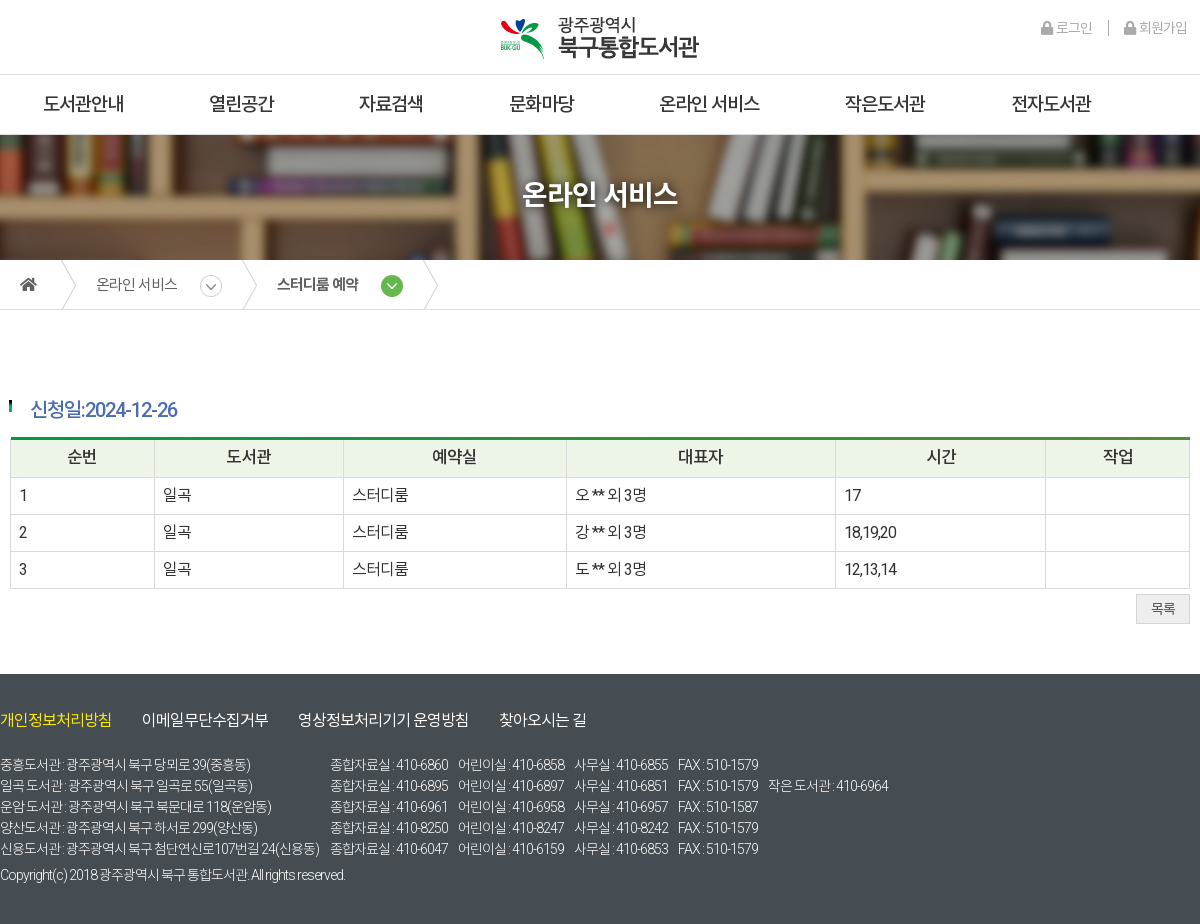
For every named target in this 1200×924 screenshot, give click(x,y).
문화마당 (541, 104)
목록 (1163, 609)
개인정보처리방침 (56, 720)
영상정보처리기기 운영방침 (383, 720)
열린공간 (241, 104)
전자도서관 (1051, 104)
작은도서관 (885, 104)
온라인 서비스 (709, 104)
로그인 (1066, 28)
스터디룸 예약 (317, 285)
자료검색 (391, 104)
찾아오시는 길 (542, 720)
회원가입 (1155, 28)
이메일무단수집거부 (205, 720)
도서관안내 (83, 104)
